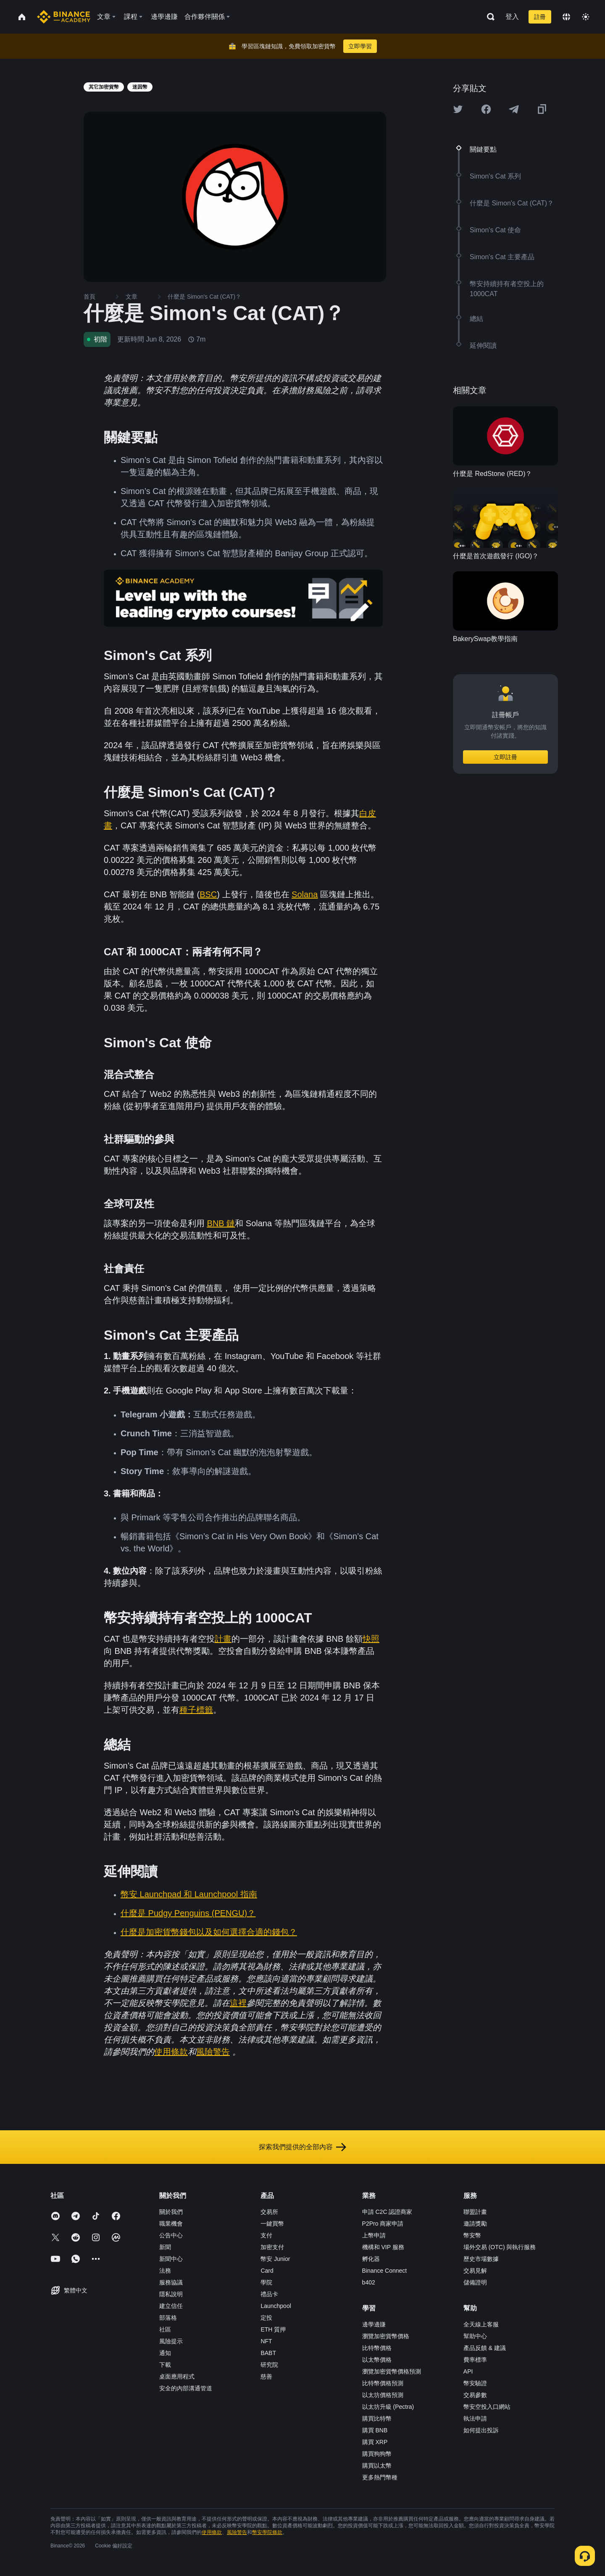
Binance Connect (384, 2270)
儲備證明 (475, 2282)
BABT (268, 2353)
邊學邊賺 (374, 2324)
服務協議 (171, 2282)
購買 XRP (375, 2442)
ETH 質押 (273, 2329)
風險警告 (237, 2532)
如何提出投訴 (481, 2430)
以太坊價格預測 (382, 2395)
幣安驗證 (475, 2383)
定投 (266, 2317)
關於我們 (171, 2211)
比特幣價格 (377, 2348)
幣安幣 (472, 2235)
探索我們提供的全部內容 (302, 2147)
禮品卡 (269, 2294)
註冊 (540, 16)
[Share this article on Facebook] (486, 109)
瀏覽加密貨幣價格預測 (391, 2371)
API (468, 2371)
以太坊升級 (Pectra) (388, 2406)
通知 (165, 2353)
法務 (165, 2270)
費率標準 (475, 2359)
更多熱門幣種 (379, 2477)
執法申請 (475, 2418)
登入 (512, 16)
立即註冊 (505, 757)
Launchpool (275, 2306)
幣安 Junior (275, 2258)
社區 (165, 2329)
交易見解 (475, 2270)
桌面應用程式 (177, 2376)
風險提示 (171, 2341)
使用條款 (212, 2532)
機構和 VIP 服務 (383, 2247)
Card (266, 2270)
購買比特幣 (377, 2418)
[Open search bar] (488, 16)
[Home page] (63, 17)
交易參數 (475, 2395)
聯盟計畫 (475, 2211)
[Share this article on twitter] (458, 109)
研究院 (269, 2364)
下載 (165, 2364)
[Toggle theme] (585, 16)
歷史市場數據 (481, 2258)
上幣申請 (374, 2235)
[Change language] (566, 16)
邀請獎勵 (475, 2223)
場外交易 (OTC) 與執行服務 (499, 2247)
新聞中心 (171, 2258)
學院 (266, 2282)
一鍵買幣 (272, 2223)
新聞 (165, 2247)
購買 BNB (375, 2430)
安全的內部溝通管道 (185, 2388)
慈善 (266, 2376)
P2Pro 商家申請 (383, 2223)
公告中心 (171, 2235)
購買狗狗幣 (377, 2453)
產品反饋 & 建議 (484, 2348)
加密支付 (272, 2247)
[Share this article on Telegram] (514, 109)
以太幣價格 (377, 2359)
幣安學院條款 (267, 2532)
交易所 (269, 2211)
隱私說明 (171, 2294)
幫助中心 (475, 2336)
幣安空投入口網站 (486, 2406)
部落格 (168, 2317)
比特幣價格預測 (382, 2383)
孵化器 (371, 2258)
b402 (368, 2282)
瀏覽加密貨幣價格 (385, 2336)
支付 (266, 2235)
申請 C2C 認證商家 (387, 2211)
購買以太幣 (377, 2465)
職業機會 (171, 2223)
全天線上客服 (481, 2324)
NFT (266, 2341)
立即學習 (360, 46)
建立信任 (171, 2306)
